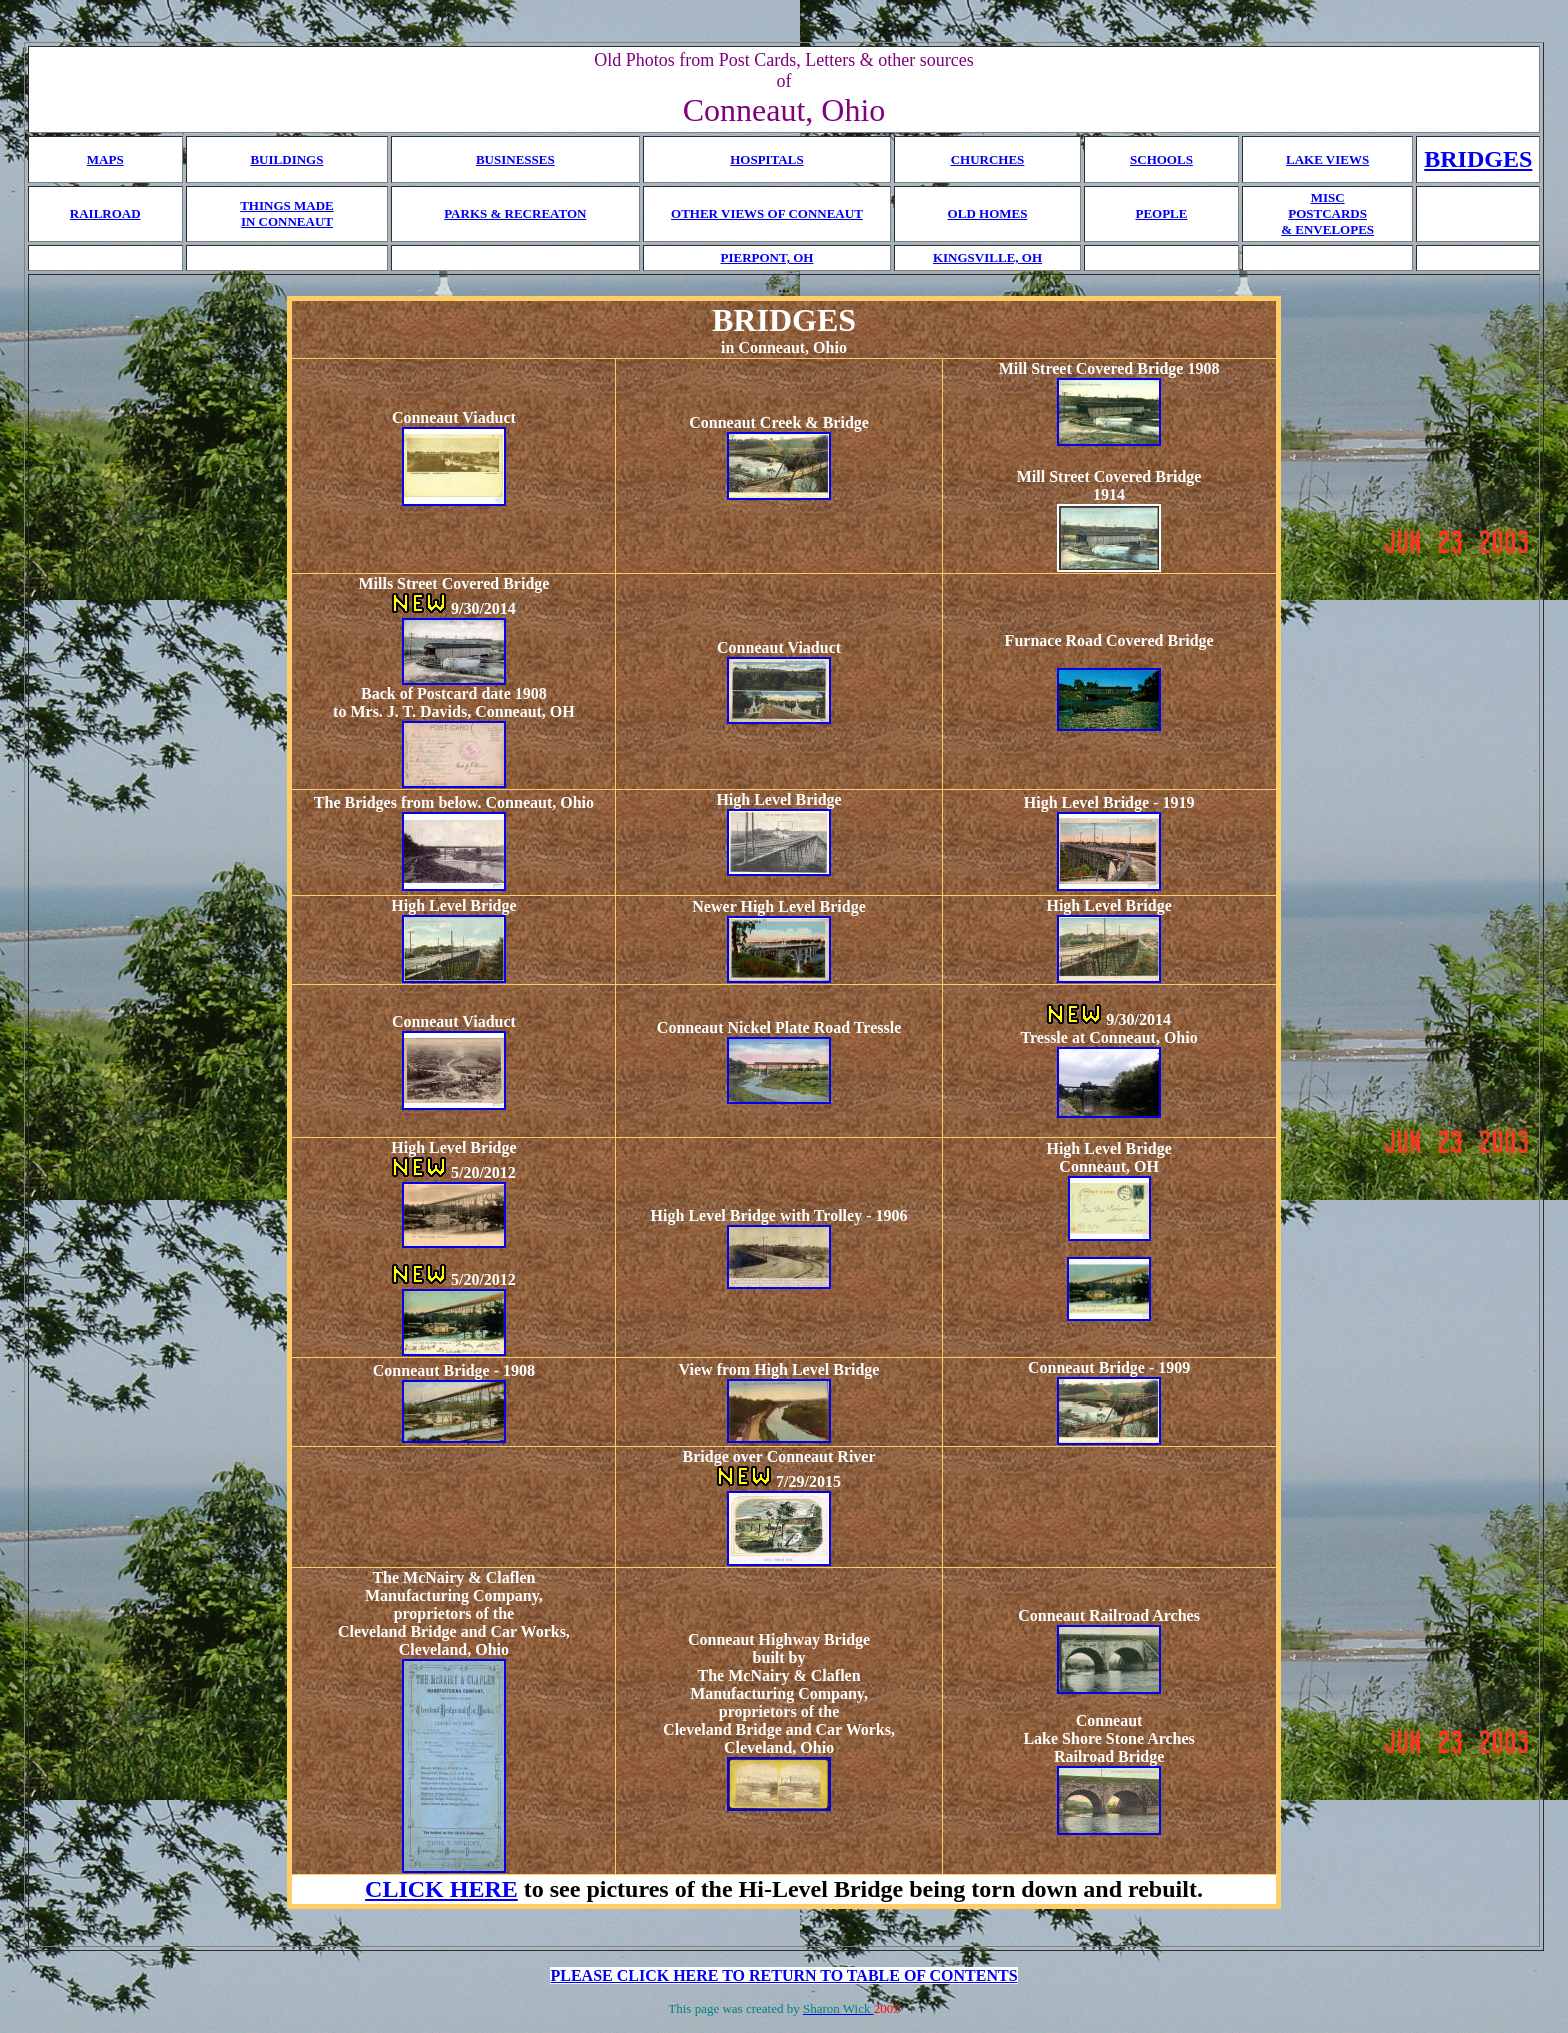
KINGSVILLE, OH (987, 257)
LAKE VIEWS (1327, 159)
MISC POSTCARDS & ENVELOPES (1327, 213)
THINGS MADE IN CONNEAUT (287, 213)
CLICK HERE (441, 1889)
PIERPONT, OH (766, 257)
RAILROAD (105, 213)
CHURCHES (988, 159)
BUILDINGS (286, 159)
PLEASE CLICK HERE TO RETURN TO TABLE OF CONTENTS (783, 1975)
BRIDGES (1478, 159)
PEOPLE (1161, 213)
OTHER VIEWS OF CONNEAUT (767, 213)
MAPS (105, 159)
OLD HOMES (988, 213)
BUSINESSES (515, 159)
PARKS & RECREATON (515, 213)
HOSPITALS (766, 159)
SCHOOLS (1161, 159)
